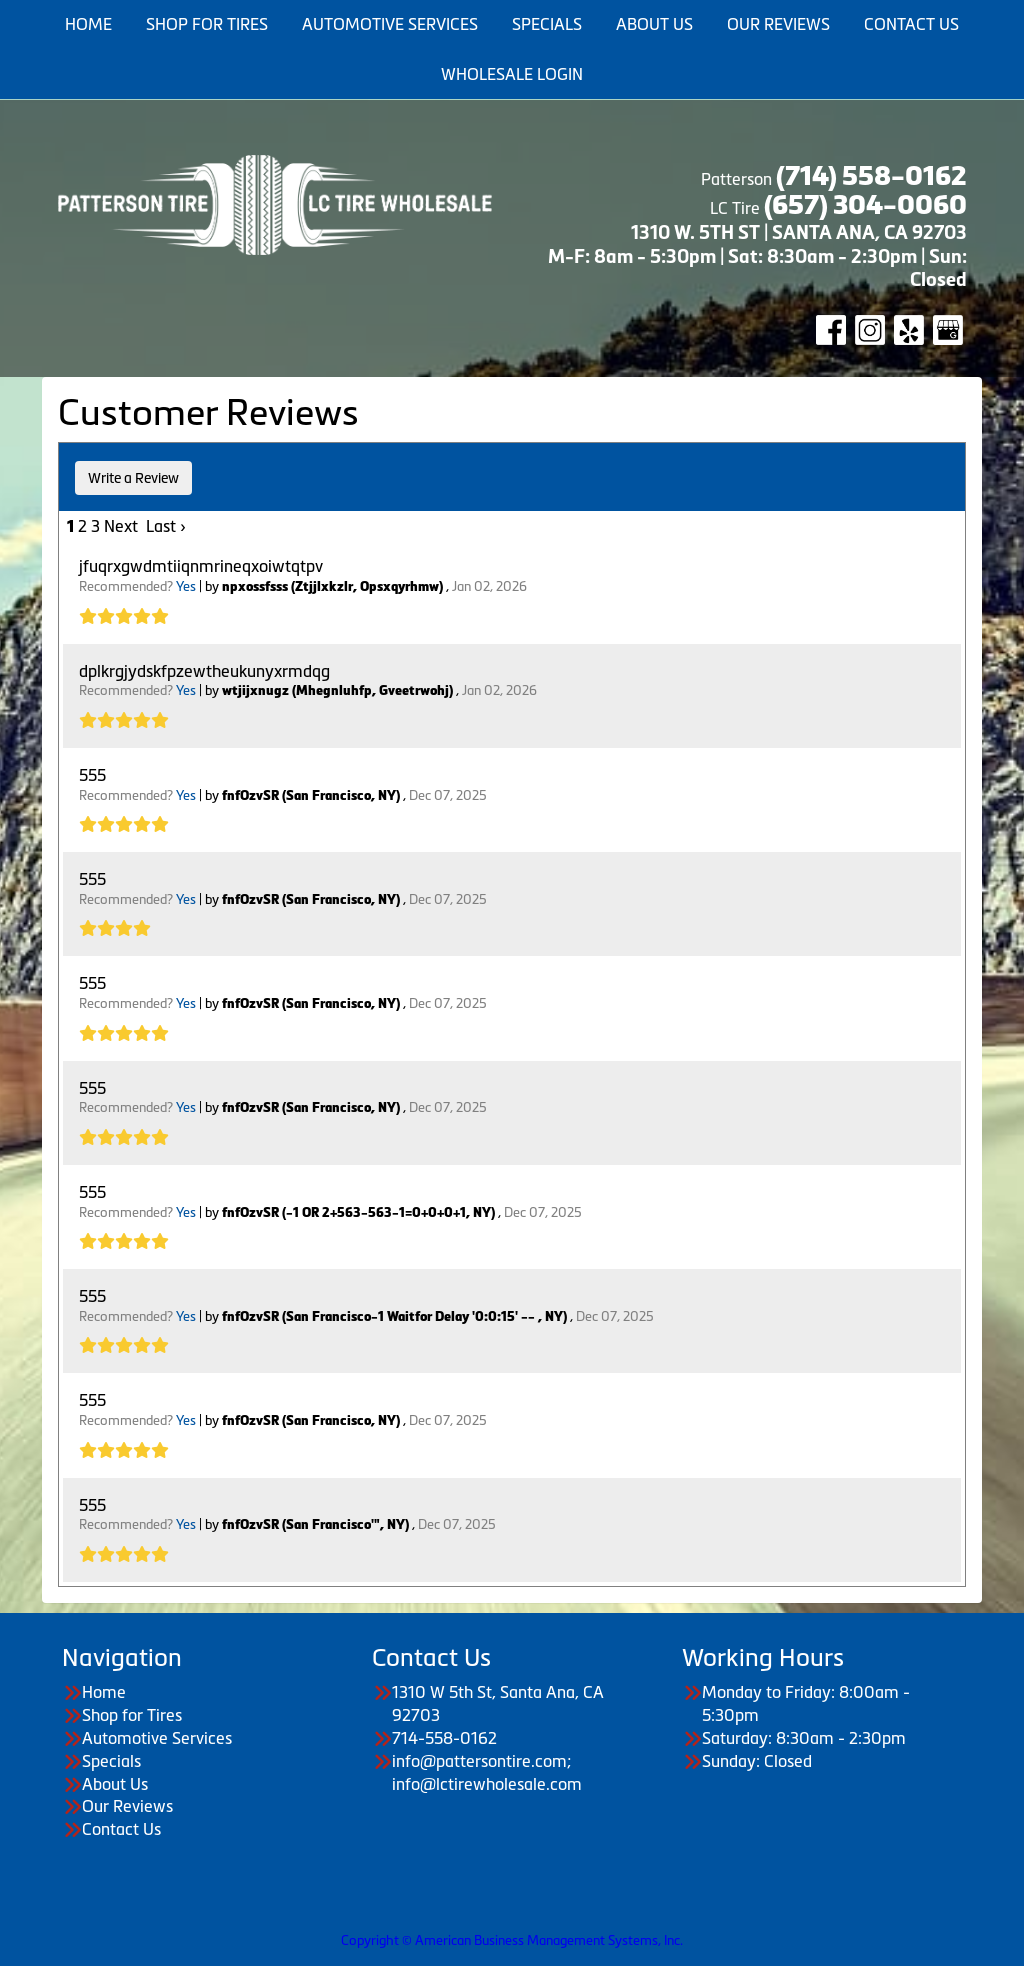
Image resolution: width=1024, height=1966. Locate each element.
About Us (115, 1784)
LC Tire (735, 208)
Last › (166, 526)
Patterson (832, 179)
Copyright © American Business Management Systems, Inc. (512, 1940)
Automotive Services (157, 1738)
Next (121, 526)
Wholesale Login (512, 74)
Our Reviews (127, 1806)
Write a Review (133, 478)
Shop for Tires (132, 1715)
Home (104, 1692)
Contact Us (121, 1829)
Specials (111, 1761)
